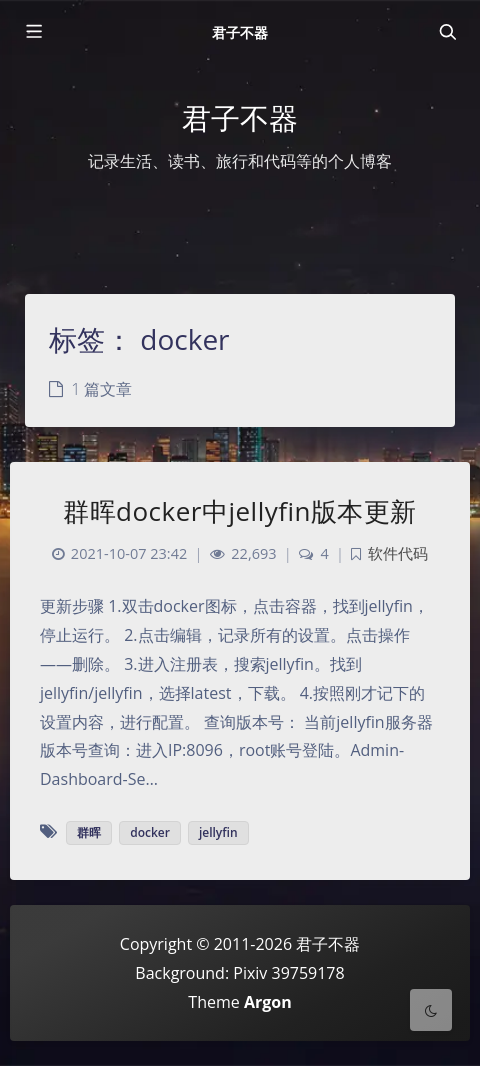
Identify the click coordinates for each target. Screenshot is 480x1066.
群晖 (89, 832)
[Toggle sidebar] (33, 32)
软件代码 (398, 553)
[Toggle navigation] (447, 32)
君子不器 (240, 32)
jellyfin (218, 832)
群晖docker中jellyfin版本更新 (240, 511)
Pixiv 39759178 (288, 973)
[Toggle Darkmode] (431, 1010)
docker (150, 832)
